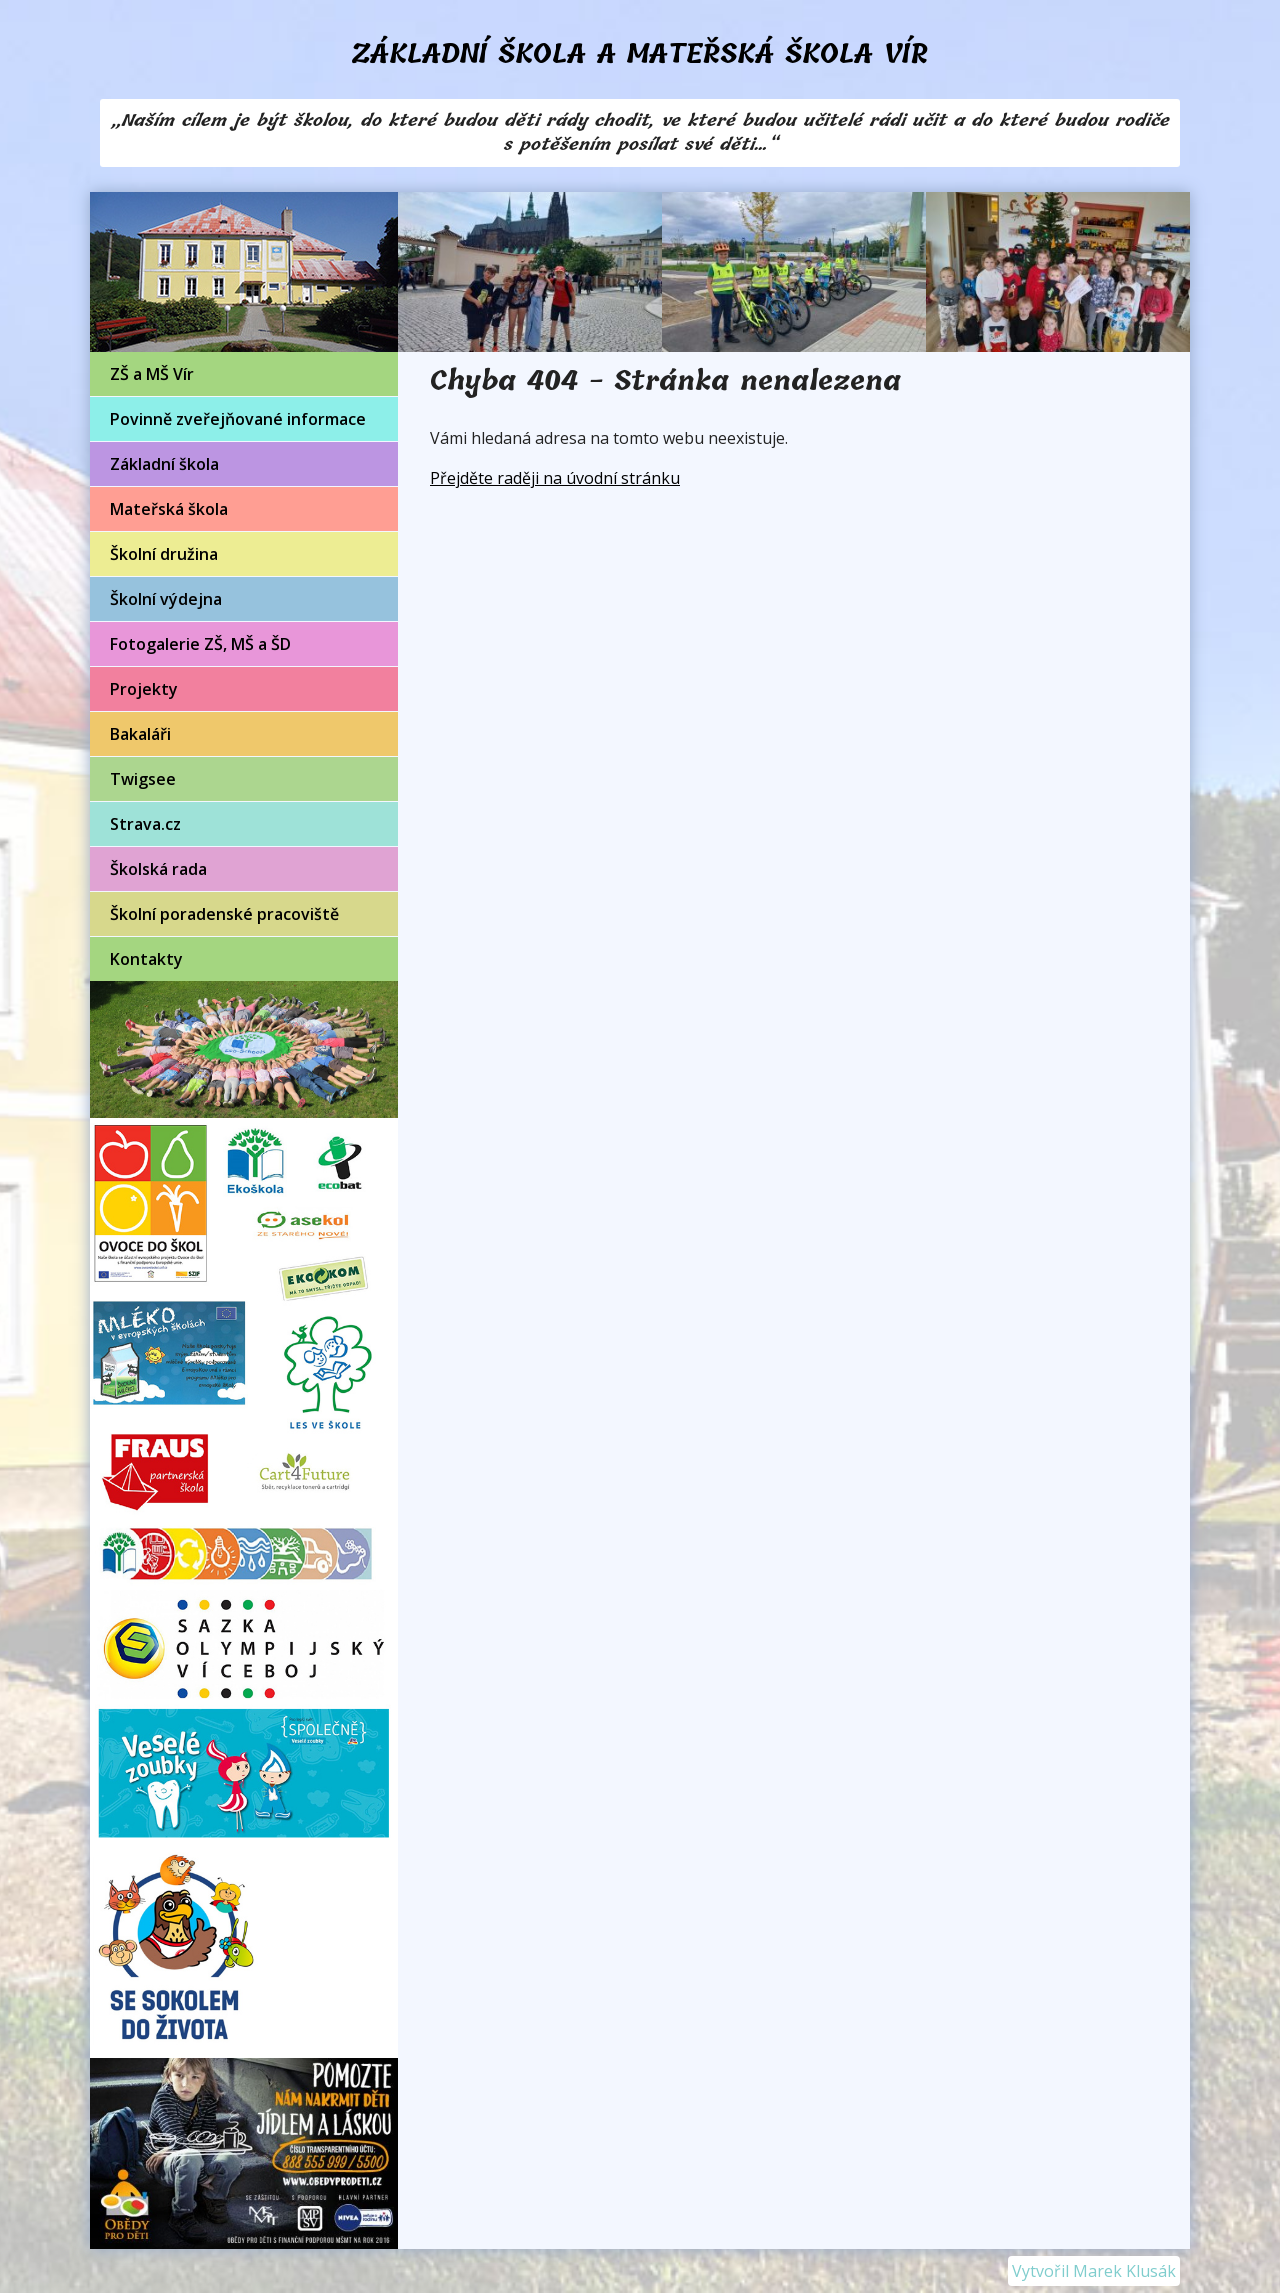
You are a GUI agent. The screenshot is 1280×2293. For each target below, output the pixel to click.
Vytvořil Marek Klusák (1094, 2271)
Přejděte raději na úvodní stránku (555, 478)
